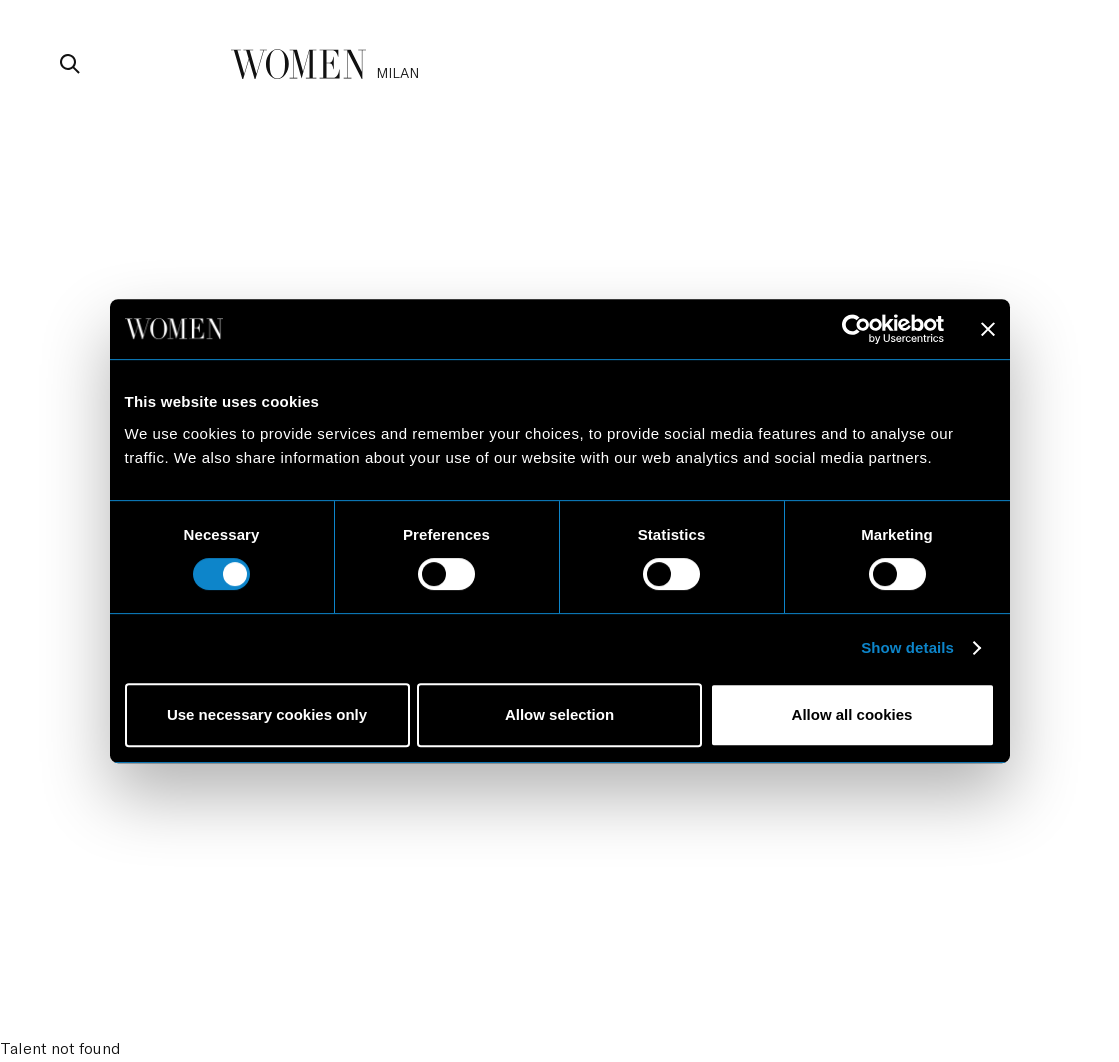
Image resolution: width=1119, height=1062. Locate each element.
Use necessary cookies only (267, 714)
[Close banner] (988, 329)
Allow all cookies (852, 714)
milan (397, 72)
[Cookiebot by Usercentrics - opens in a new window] (856, 329)
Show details (907, 647)
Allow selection (559, 714)
